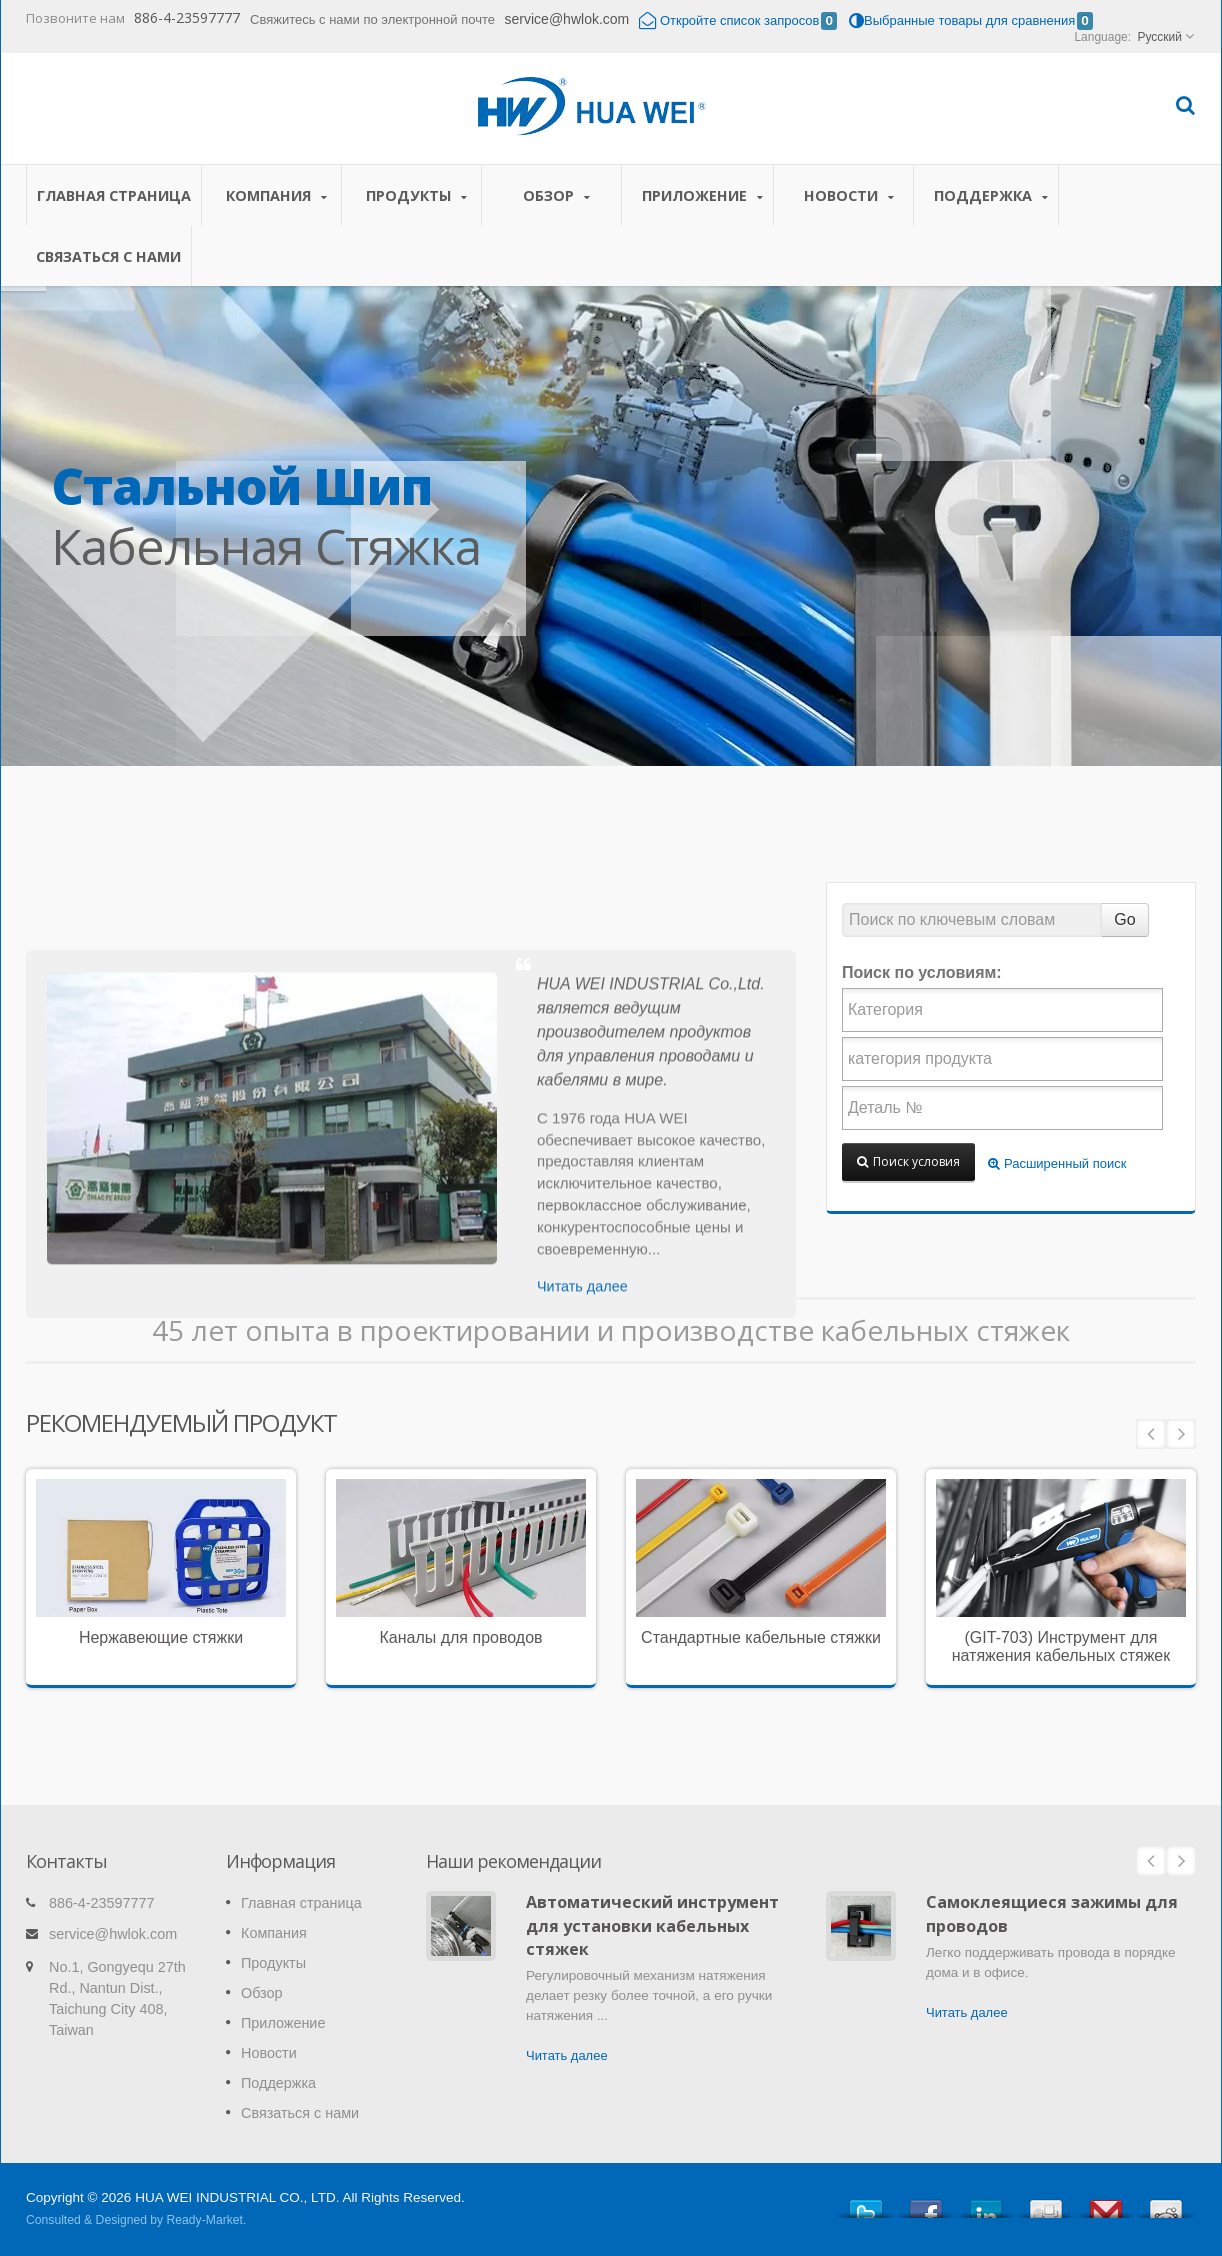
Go (1124, 919)
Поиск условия (908, 1161)
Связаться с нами (108, 256)
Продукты (416, 195)
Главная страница (114, 195)
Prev (1151, 1434)
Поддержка (991, 195)
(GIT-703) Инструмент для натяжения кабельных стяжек (1061, 1646)
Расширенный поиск (1057, 1163)
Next (1181, 1434)
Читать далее (567, 2055)
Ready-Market (205, 2220)
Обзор (556, 195)
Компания (276, 195)
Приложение (702, 195)
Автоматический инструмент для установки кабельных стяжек (652, 1925)
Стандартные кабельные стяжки (761, 1637)
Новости (848, 195)
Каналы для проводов (460, 1637)
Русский (1159, 37)
